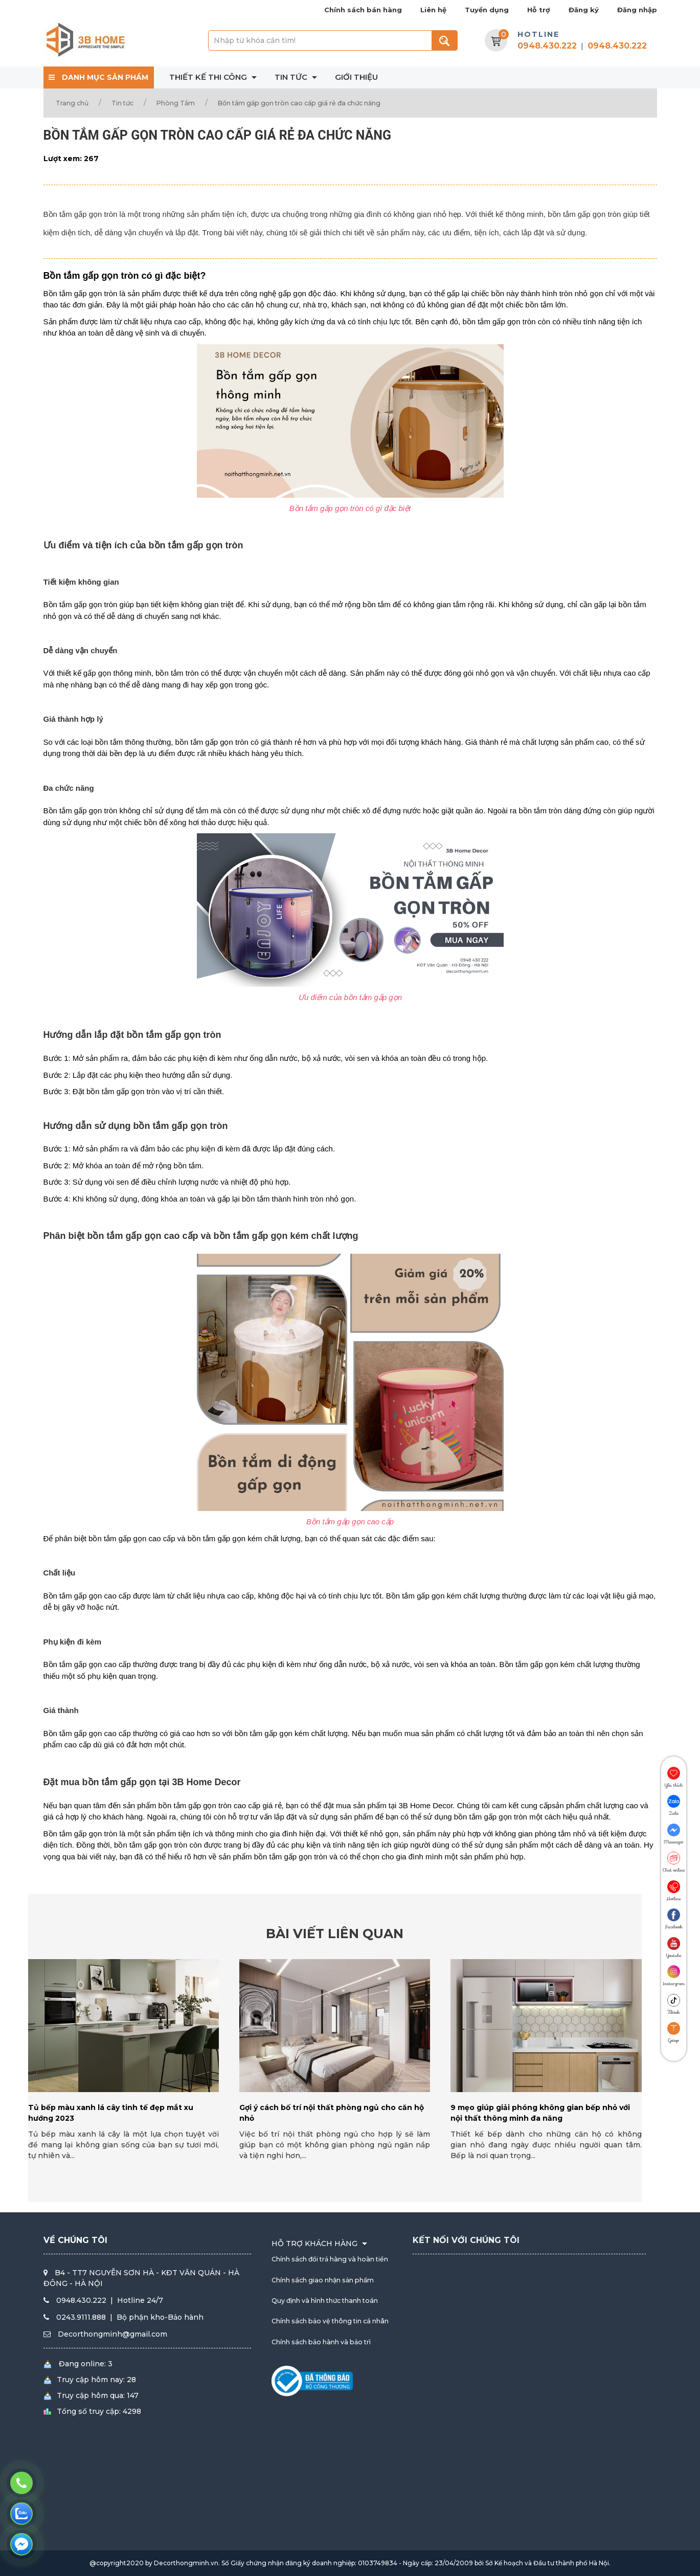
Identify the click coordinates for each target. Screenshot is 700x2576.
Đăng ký (584, 10)
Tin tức (297, 77)
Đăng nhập (637, 10)
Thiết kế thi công (214, 77)
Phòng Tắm (175, 103)
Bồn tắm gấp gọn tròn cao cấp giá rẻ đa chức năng (299, 103)
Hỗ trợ (538, 10)
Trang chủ (72, 103)
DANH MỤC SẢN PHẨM (98, 77)
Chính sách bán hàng (363, 10)
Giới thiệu (356, 77)
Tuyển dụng (487, 10)
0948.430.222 (547, 46)
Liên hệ (433, 10)
